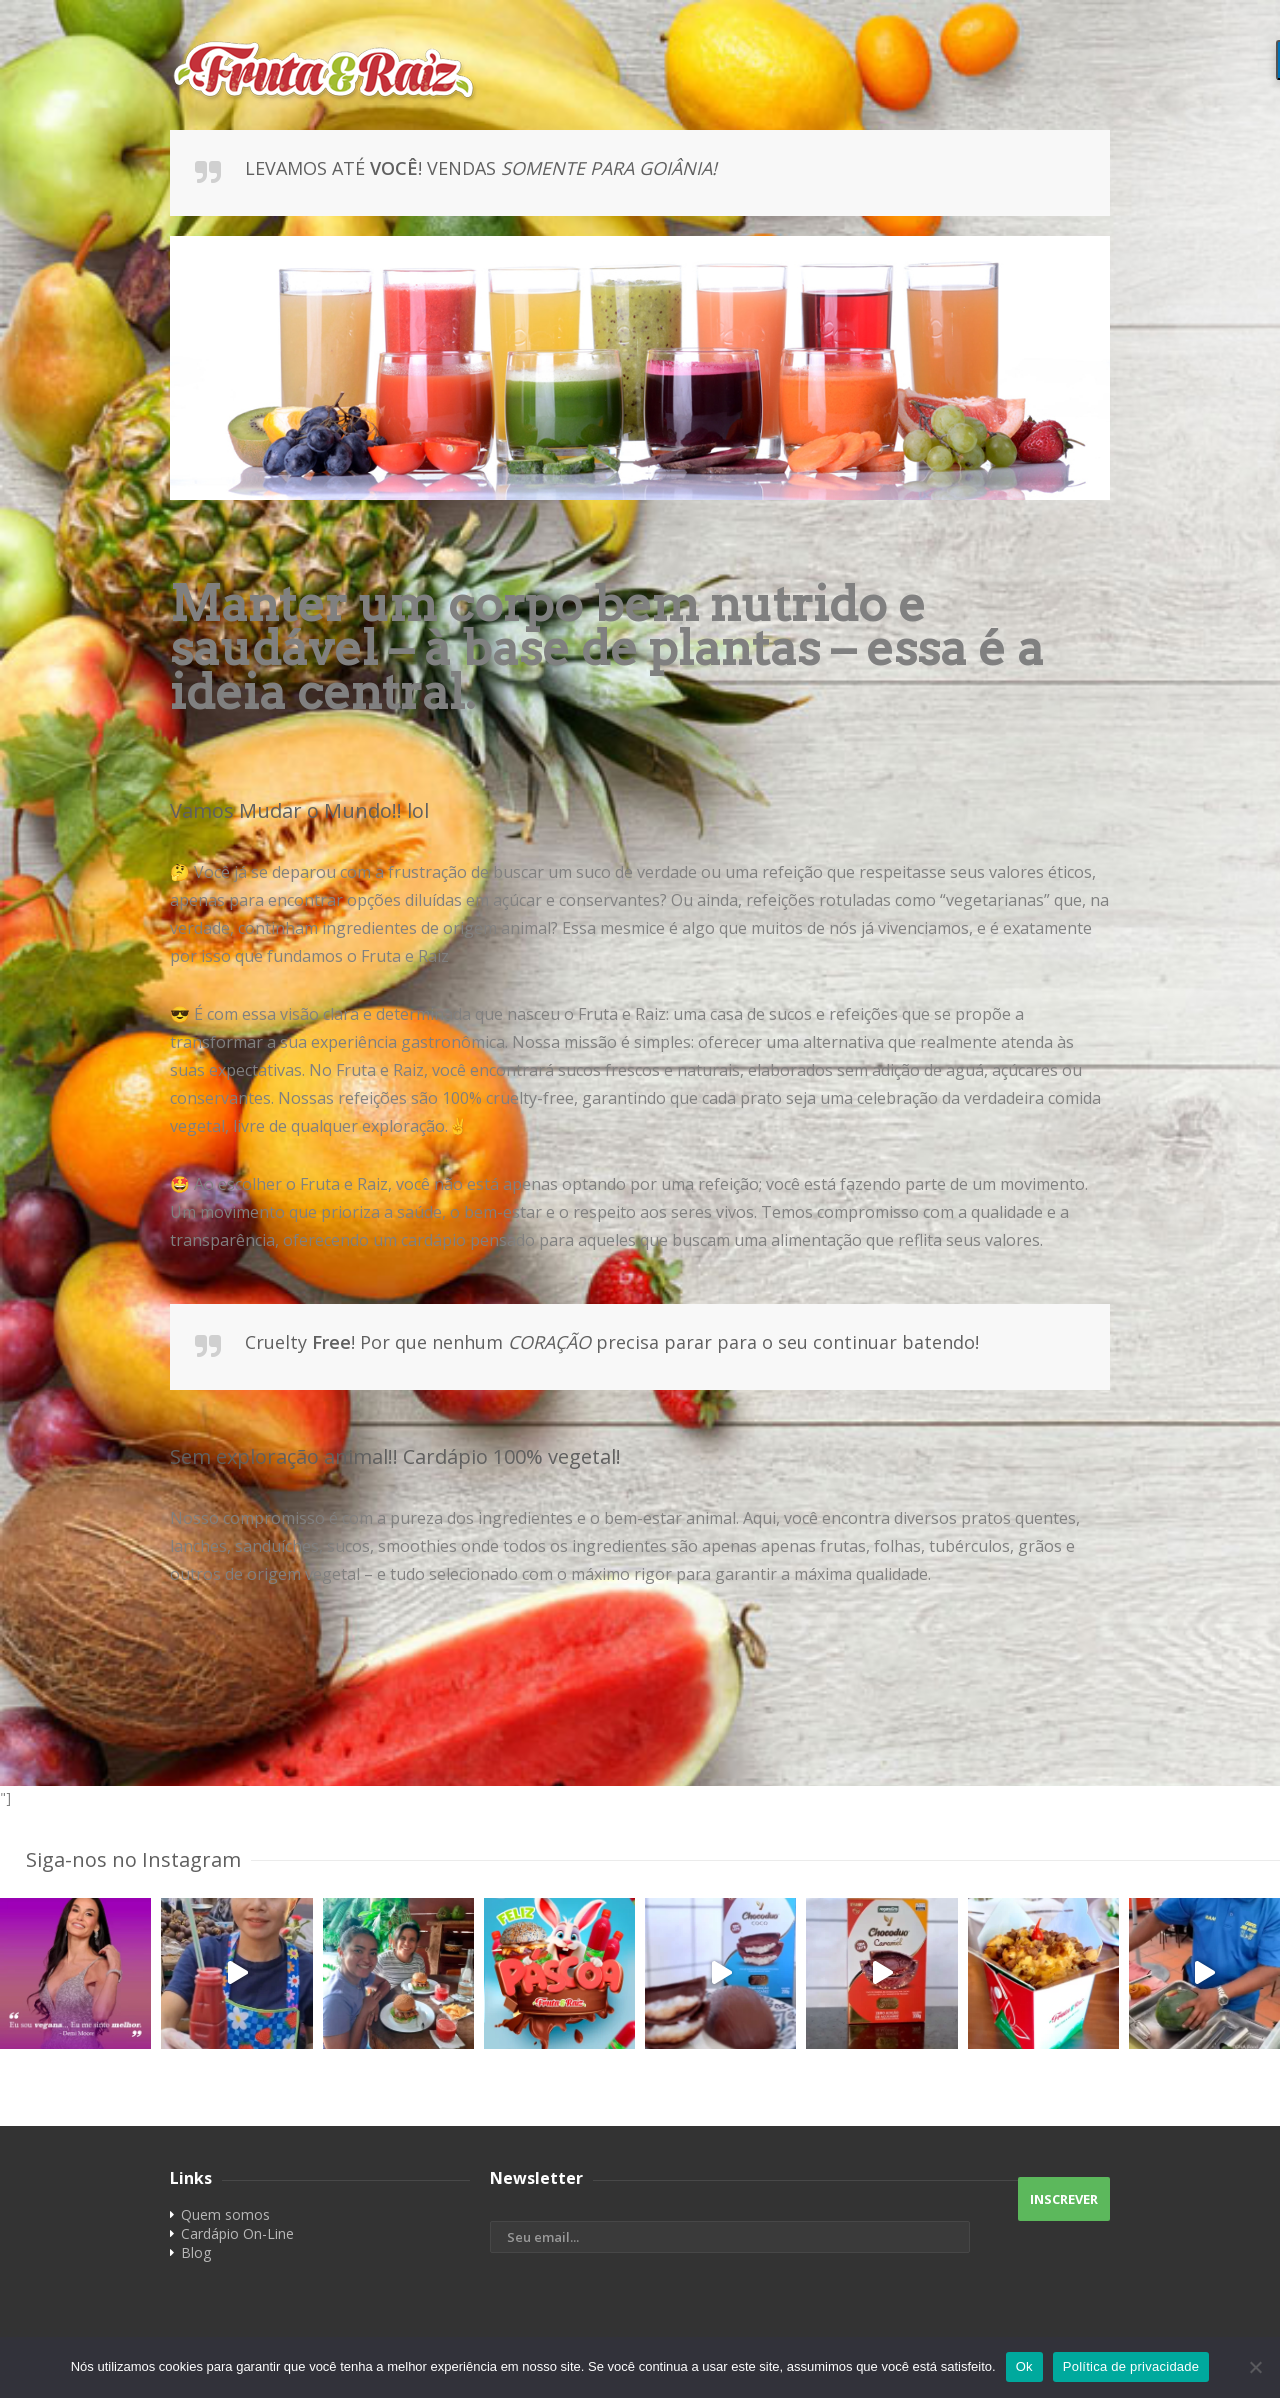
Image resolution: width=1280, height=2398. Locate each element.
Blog (196, 2252)
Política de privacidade (1131, 2366)
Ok (1024, 2366)
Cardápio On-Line (237, 2233)
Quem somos (225, 2214)
